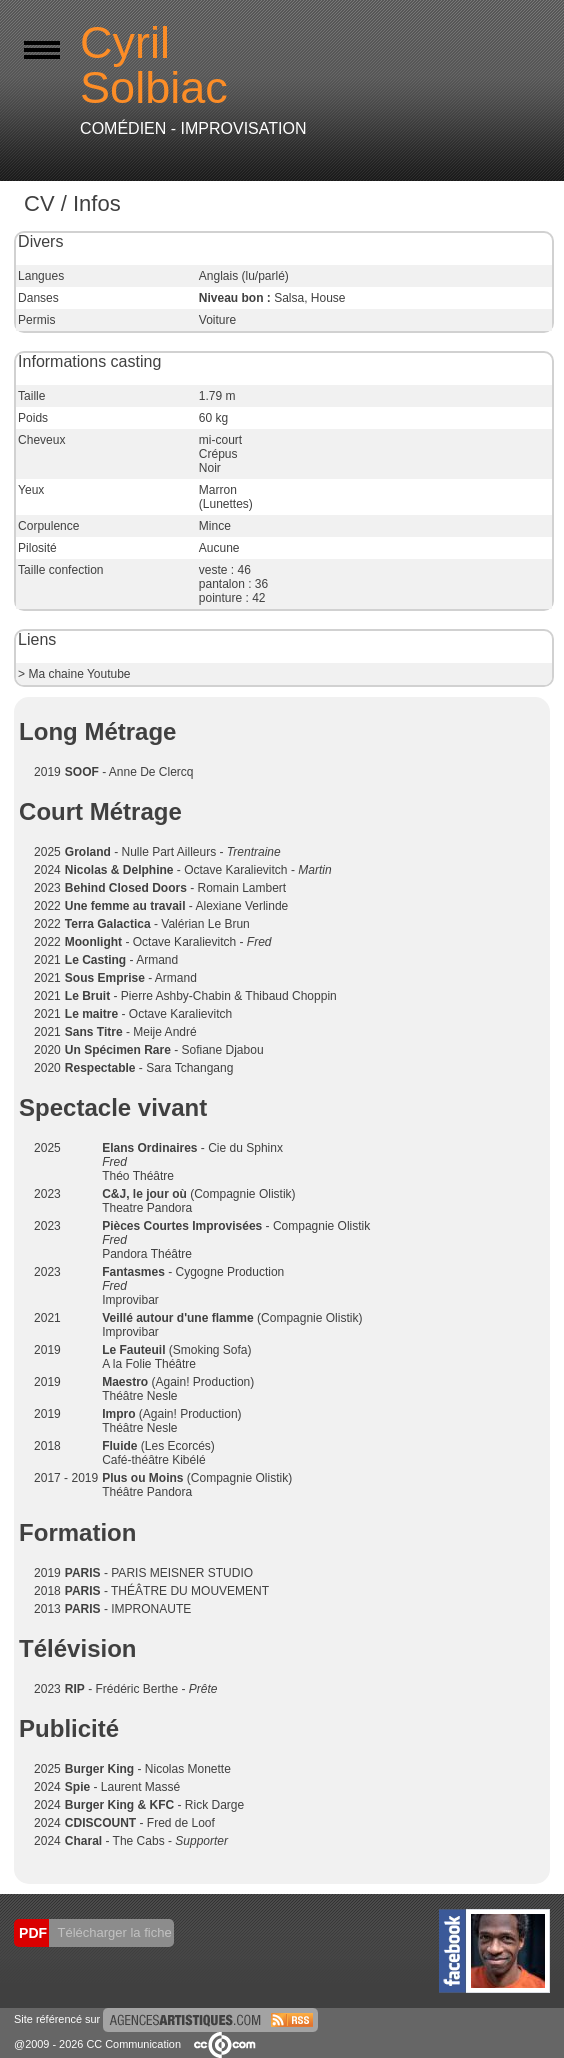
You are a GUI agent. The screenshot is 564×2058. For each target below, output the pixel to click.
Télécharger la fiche (113, 1932)
